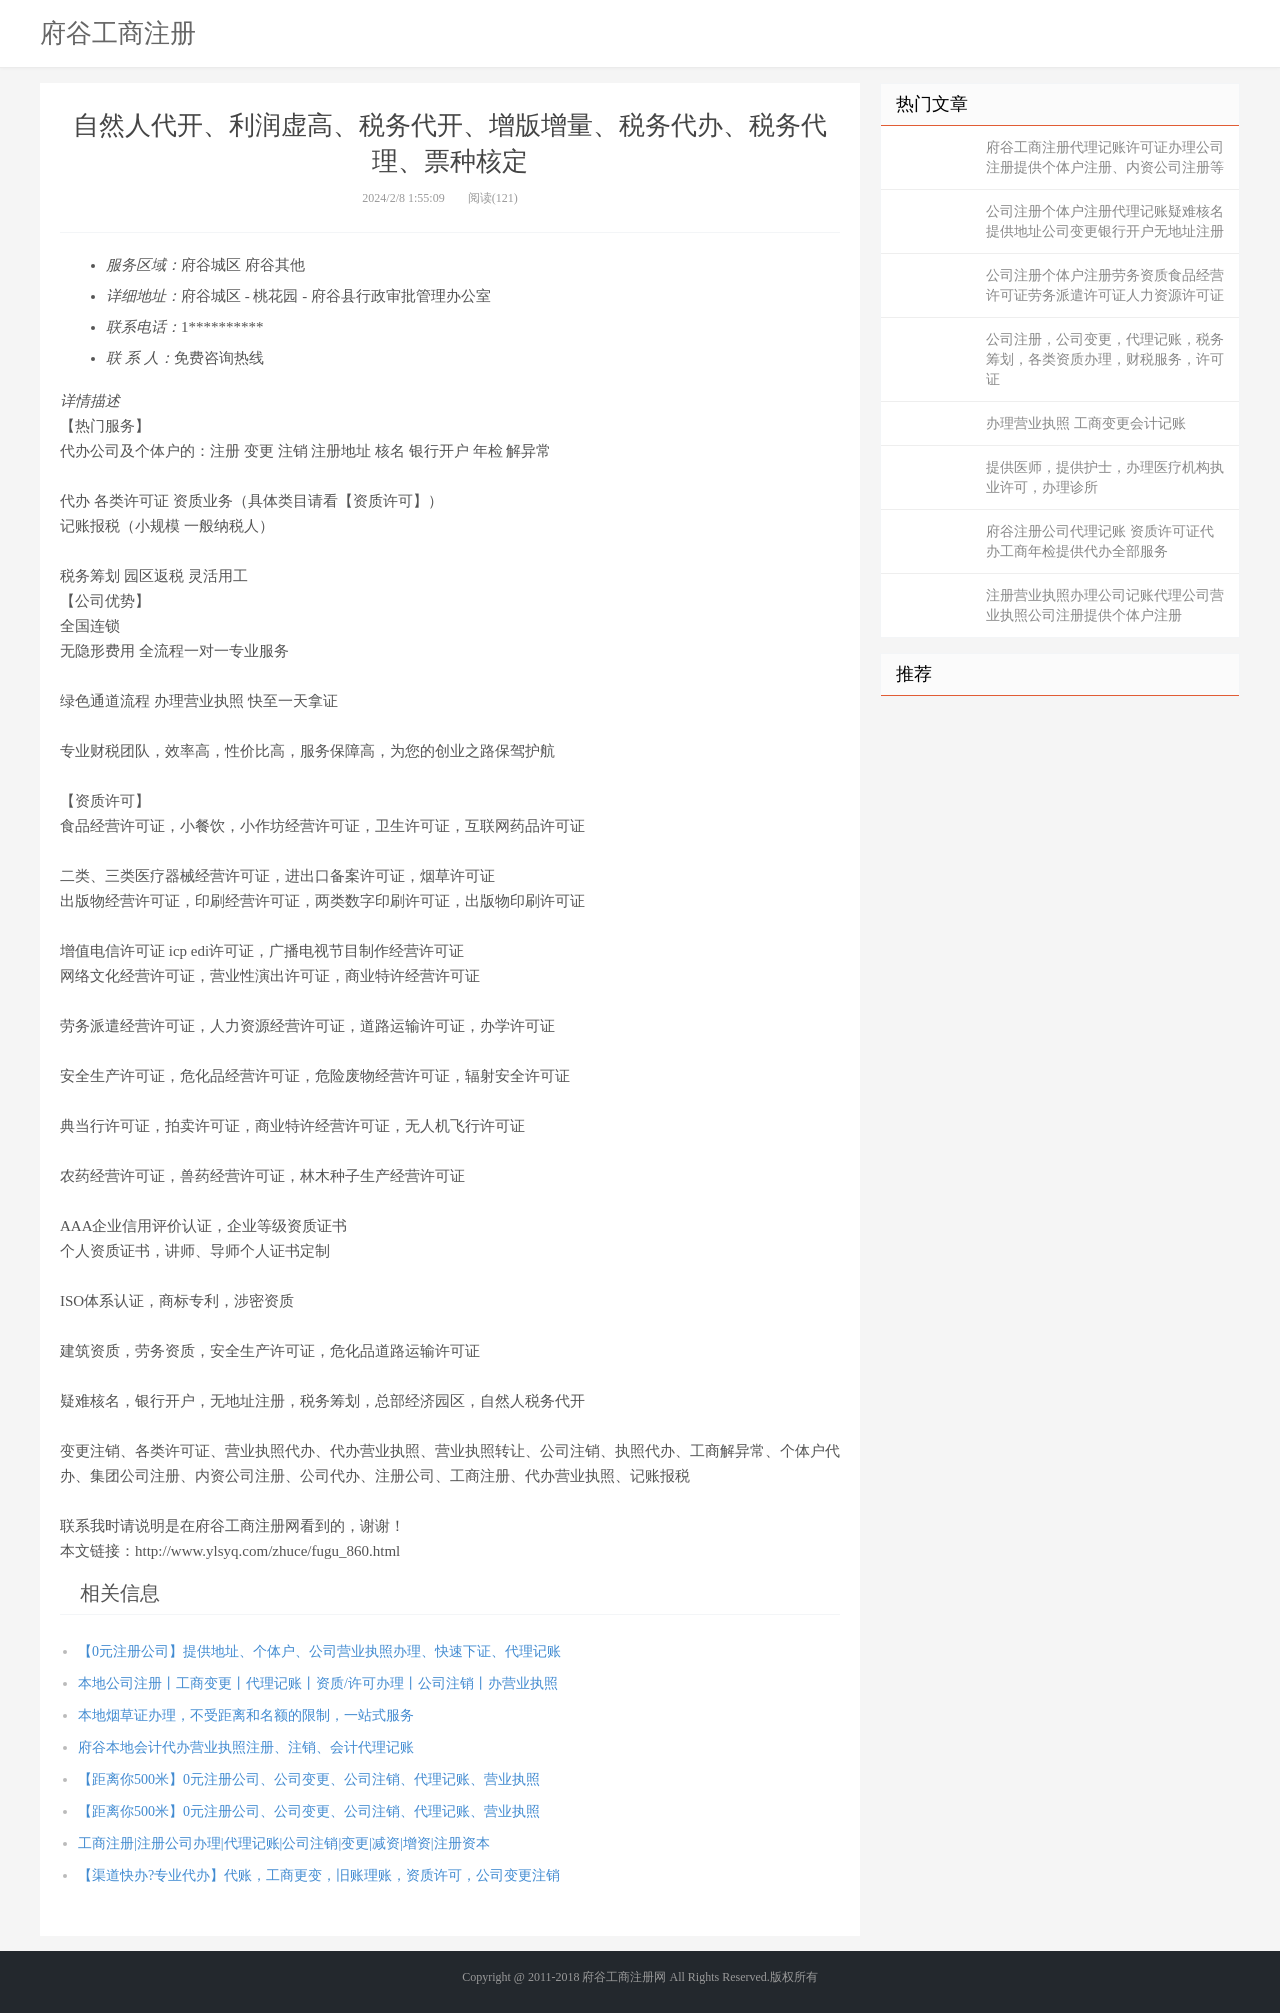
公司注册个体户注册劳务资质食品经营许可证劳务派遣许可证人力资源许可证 (1105, 285)
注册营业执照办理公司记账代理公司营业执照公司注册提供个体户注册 (1105, 605)
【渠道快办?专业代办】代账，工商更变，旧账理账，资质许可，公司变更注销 (319, 1875)
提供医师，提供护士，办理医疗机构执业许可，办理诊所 (1105, 477)
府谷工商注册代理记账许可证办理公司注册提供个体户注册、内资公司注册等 (1105, 157)
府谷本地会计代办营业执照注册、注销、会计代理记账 (246, 1747)
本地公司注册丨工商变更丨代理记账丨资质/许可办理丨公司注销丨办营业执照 (318, 1683)
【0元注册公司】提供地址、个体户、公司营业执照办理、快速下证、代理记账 (319, 1651)
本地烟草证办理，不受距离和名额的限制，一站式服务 (246, 1715)
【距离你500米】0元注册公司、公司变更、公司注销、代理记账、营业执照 (309, 1779)
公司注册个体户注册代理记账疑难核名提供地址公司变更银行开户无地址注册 (1105, 221)
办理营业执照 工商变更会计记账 (1086, 423)
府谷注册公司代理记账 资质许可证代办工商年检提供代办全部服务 (1100, 541)
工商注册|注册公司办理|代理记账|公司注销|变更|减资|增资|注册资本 (284, 1843)
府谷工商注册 (118, 33)
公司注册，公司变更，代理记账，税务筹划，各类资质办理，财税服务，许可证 (1105, 359)
